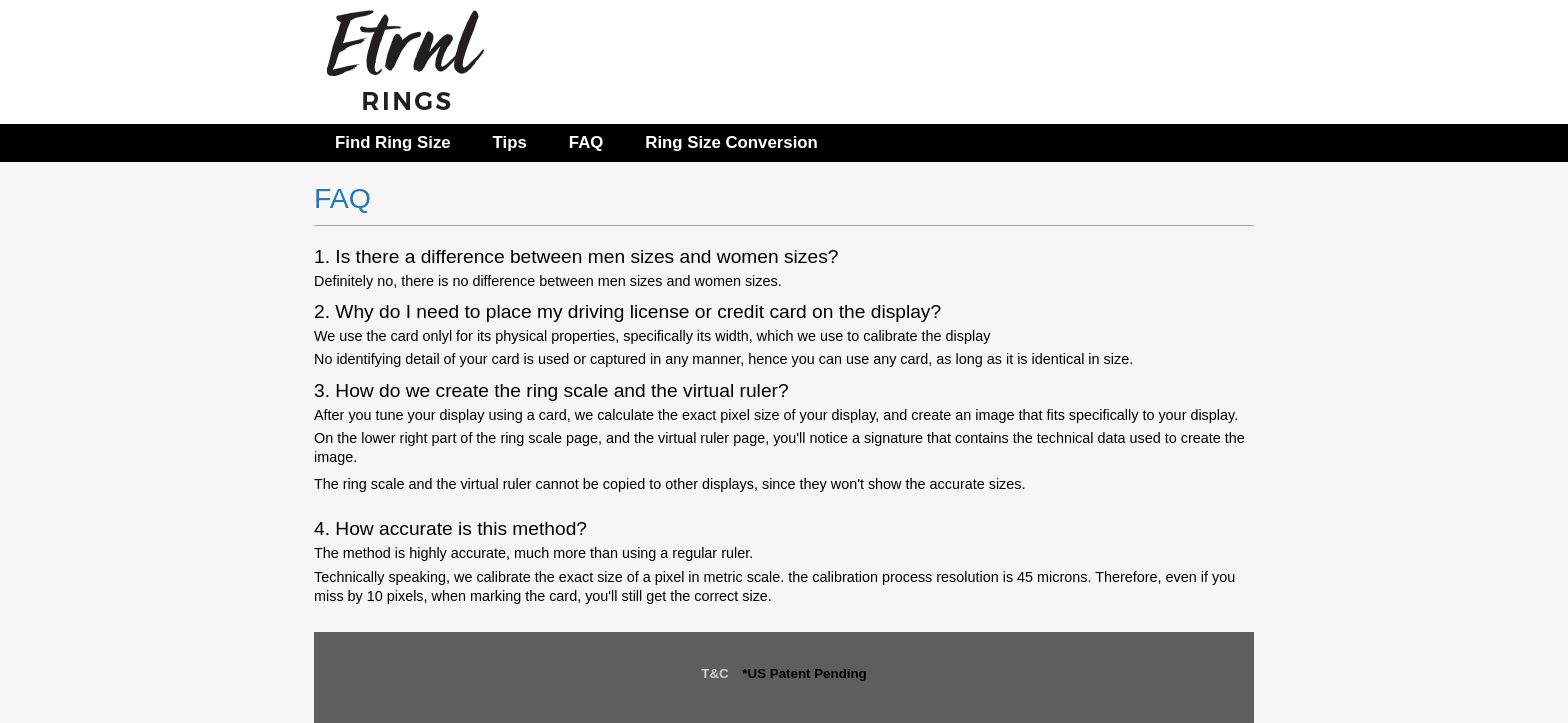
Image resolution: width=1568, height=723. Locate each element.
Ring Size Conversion (731, 142)
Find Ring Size (393, 142)
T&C (714, 673)
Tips (510, 142)
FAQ (586, 142)
